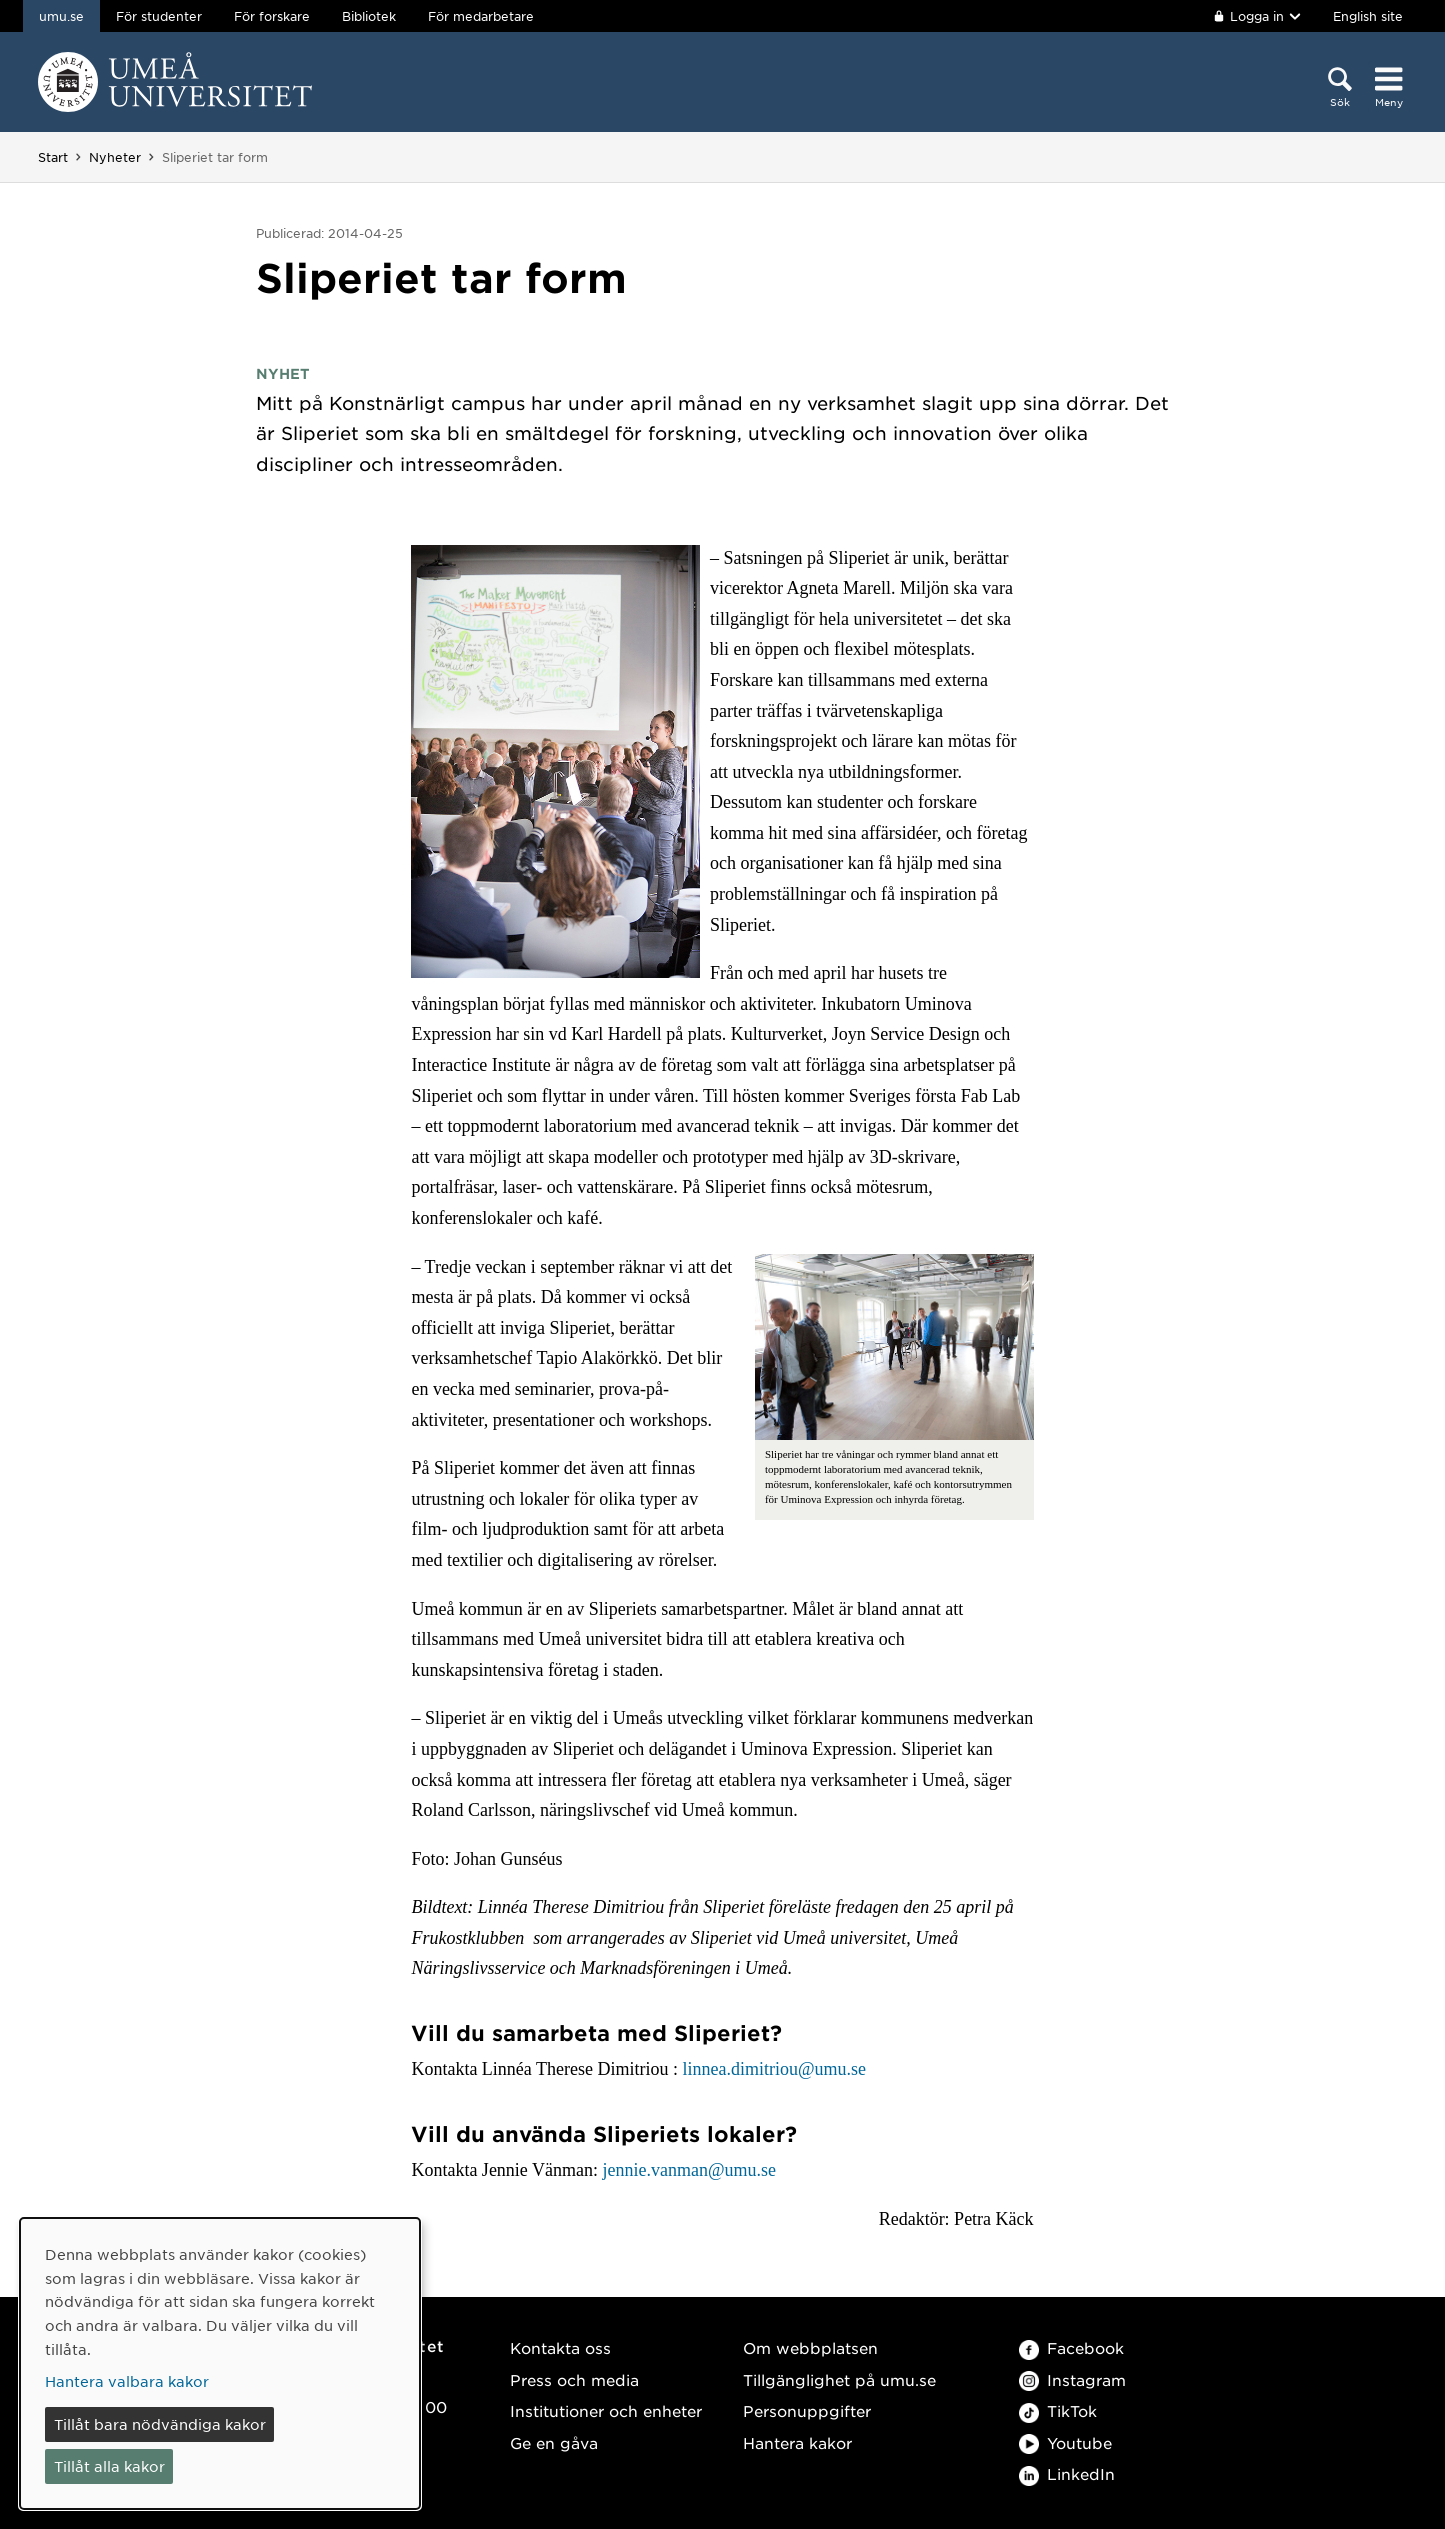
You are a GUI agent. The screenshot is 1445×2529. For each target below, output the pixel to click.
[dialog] (220, 2363)
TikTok (1058, 2410)
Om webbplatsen (810, 2347)
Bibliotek (369, 16)
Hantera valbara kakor (127, 2381)
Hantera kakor (797, 2442)
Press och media (574, 2379)
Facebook (1071, 2347)
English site (1368, 16)
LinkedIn (1067, 2473)
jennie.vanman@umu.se (690, 2170)
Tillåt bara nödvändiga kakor (160, 2424)
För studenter (159, 16)
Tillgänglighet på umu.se (839, 2379)
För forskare (272, 16)
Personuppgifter (807, 2410)
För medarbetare (481, 16)
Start (53, 157)
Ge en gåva (554, 2442)
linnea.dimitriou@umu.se (774, 2069)
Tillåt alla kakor (109, 2466)
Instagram (1072, 2379)
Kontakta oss (560, 2347)
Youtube (1065, 2442)
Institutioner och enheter (606, 2410)
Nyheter (115, 157)
